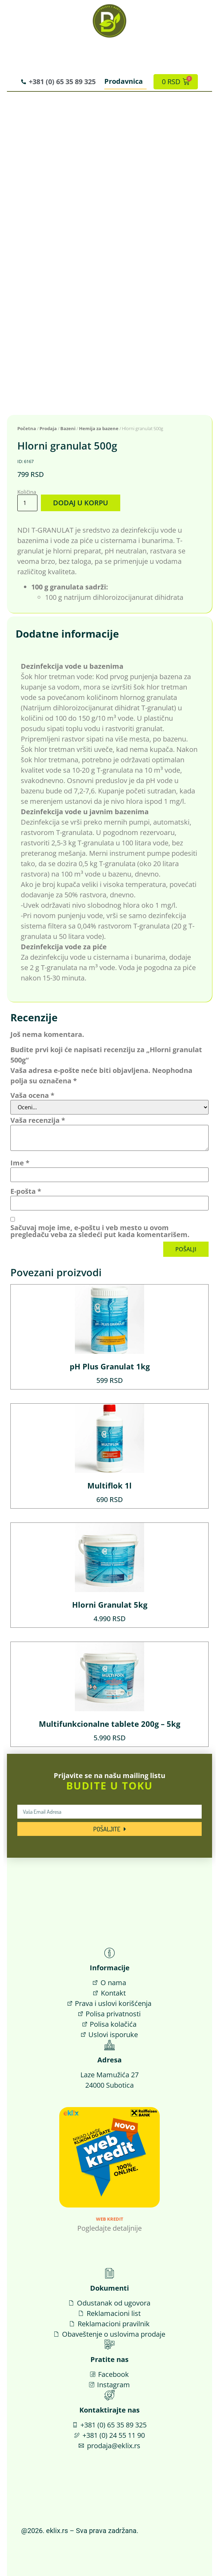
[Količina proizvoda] (27, 503)
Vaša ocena (32, 1095)
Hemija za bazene (99, 428)
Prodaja (48, 428)
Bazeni (68, 428)
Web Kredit (109, 2219)
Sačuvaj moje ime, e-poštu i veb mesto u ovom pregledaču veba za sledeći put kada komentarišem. (100, 1231)
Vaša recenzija (37, 1120)
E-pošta (25, 1191)
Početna (26, 428)
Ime (19, 1163)
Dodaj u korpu (80, 502)
